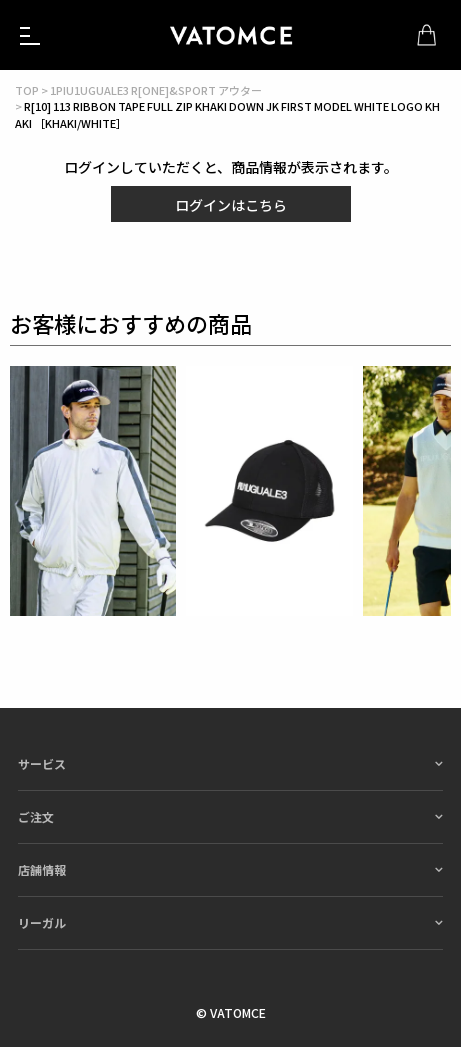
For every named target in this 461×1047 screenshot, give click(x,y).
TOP (27, 90)
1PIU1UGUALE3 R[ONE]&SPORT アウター (156, 90)
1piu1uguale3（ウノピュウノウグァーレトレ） (231, 35)
